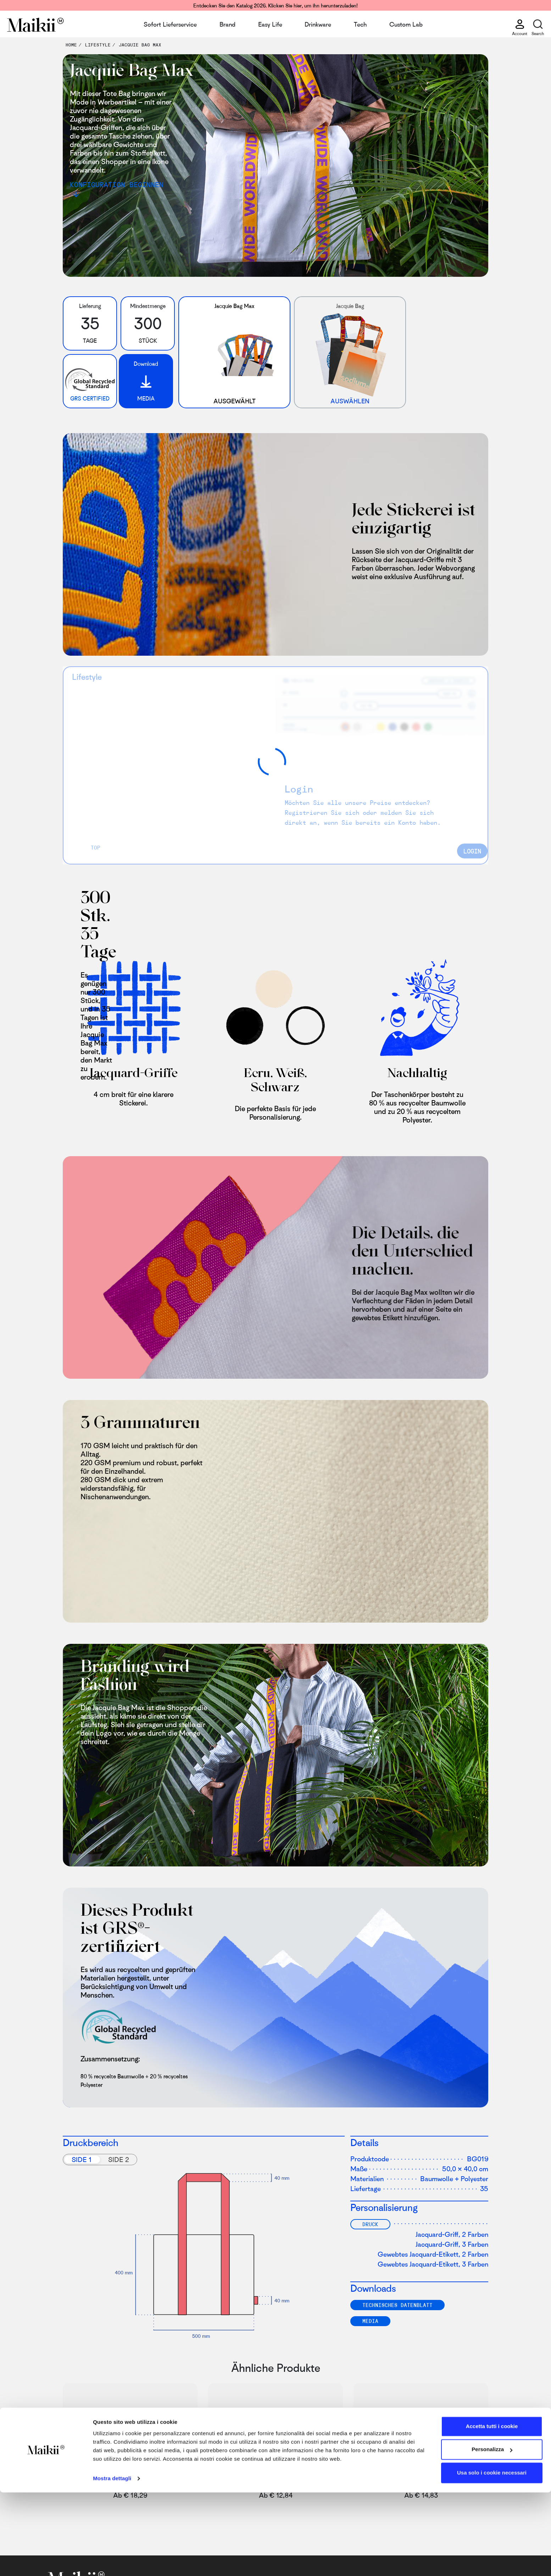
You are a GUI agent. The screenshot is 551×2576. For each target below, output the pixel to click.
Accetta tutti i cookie (492, 2510)
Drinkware (318, 24)
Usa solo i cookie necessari (492, 2556)
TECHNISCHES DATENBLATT (397, 2305)
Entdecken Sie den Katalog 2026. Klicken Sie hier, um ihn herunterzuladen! (275, 5)
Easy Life (270, 24)
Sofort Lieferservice (170, 24)
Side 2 (118, 2159)
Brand (227, 24)
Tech (360, 24)
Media (370, 2321)
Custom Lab (406, 24)
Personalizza (492, 2533)
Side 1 (82, 2159)
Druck (370, 2224)
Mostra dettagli (112, 2562)
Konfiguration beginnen (116, 184)
